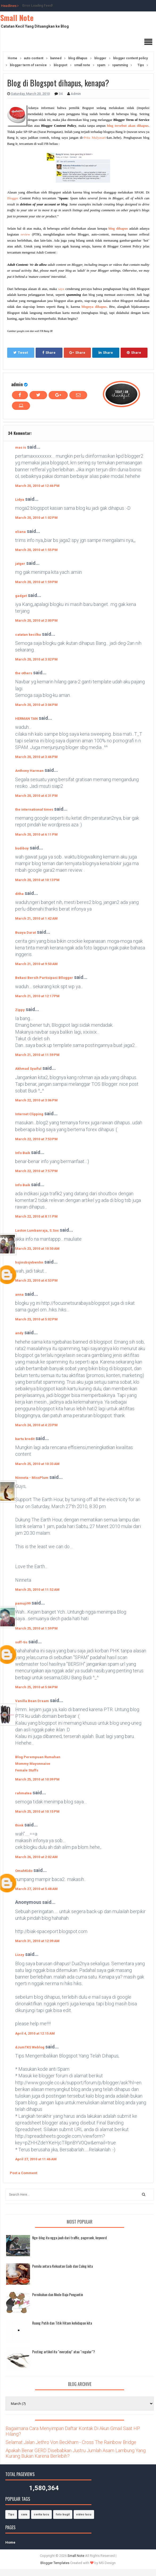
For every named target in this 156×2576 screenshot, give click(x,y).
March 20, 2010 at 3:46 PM (36, 757)
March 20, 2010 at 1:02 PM (36, 518)
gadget (21, 596)
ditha (19, 894)
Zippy (20, 1010)
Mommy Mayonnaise (32, 1764)
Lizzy (19, 1955)
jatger (20, 564)
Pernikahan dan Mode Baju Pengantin (57, 2294)
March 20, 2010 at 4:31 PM (36, 796)
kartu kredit (25, 1439)
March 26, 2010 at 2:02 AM (36, 1857)
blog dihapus (118, 228)
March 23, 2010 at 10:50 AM (37, 1249)
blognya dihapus (94, 307)
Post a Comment (23, 2173)
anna (19, 1295)
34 (61, 94)
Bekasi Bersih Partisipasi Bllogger (44, 978)
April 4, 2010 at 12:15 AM (35, 2033)
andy (19, 1333)
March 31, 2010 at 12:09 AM (37, 1941)
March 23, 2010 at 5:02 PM (36, 1319)
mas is (20, 447)
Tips (11, 2514)
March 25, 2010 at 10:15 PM (37, 1811)
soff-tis (21, 1642)
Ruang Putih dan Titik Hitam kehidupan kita (62, 2323)
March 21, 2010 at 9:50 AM (36, 964)
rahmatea (23, 1793)
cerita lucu (41, 2514)
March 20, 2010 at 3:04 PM (36, 705)
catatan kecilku (28, 635)
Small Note (16, 17)
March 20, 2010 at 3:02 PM (36, 659)
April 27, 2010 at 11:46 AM (36, 2159)
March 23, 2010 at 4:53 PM (36, 1280)
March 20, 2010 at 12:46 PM (37, 486)
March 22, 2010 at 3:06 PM (36, 1100)
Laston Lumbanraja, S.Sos (37, 1230)
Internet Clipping (29, 1114)
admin (17, 384)
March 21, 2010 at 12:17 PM (37, 996)
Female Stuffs (26, 1770)
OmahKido (23, 1871)
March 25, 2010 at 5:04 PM (36, 1687)
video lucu (83, 2514)
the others (23, 673)
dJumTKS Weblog (29, 2047)
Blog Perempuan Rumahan (37, 1757)
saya (61, 289)
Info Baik (22, 1153)
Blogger (12, 198)
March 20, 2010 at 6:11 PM (36, 834)
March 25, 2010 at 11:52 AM (37, 1590)
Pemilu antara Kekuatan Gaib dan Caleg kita (62, 2266)
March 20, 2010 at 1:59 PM (36, 582)
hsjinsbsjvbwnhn (29, 1262)
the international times (34, 809)
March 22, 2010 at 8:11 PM (36, 1216)
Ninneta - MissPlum (31, 1478)
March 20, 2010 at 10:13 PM (37, 880)
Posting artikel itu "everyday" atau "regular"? (63, 2351)
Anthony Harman (29, 771)
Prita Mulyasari (95, 138)
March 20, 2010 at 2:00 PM (36, 620)
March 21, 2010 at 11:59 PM (37, 1055)
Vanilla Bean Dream (32, 1701)
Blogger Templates (54, 2563)
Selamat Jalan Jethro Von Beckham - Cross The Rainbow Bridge (71, 2442)
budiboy (22, 848)
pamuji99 (23, 1603)
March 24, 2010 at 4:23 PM (36, 1425)
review (25, 234)
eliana (20, 532)
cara (24, 2514)
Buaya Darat (25, 933)
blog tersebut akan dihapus (127, 126)
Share (49, 353)
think (19, 1825)
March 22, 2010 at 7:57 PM (36, 1171)
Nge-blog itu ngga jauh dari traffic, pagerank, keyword (69, 2237)
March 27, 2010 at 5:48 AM (36, 1889)
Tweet (20, 353)
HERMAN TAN (26, 719)
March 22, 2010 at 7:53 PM (36, 1139)
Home (10, 2542)
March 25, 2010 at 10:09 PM (37, 1779)
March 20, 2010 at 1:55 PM (36, 550)
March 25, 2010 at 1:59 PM (36, 1628)
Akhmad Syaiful (28, 1069)
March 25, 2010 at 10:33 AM (37, 1464)
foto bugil (63, 2514)
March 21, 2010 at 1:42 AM (36, 918)
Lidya (19, 500)
